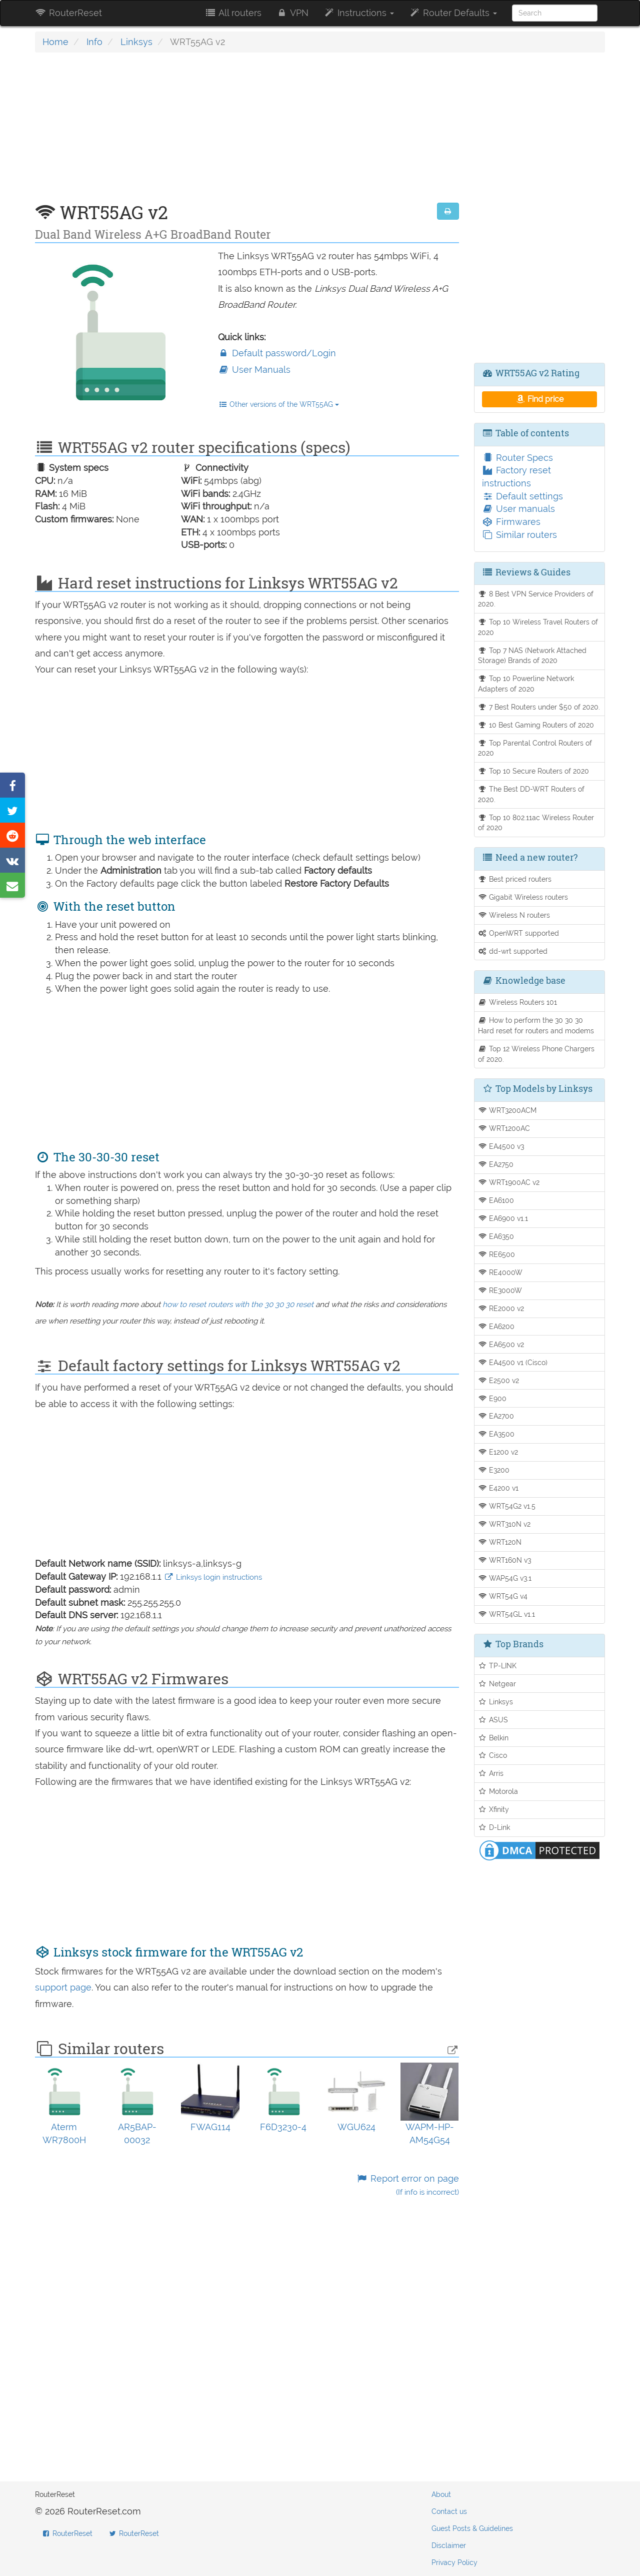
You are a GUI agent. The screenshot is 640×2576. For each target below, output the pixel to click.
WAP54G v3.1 (505, 1578)
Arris (491, 1773)
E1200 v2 (498, 1452)
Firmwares (511, 521)
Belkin (493, 1737)
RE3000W (500, 1290)
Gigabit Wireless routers (523, 897)
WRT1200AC (504, 1128)
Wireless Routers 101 (518, 1002)
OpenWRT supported (519, 933)
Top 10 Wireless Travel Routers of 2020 (538, 626)
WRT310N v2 (504, 1524)
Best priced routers (515, 879)
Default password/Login (277, 353)
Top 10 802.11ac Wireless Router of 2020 (536, 822)
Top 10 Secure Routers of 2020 (534, 771)
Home (55, 42)
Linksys (136, 42)
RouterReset (68, 13)
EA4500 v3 (501, 1146)
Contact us (449, 2511)
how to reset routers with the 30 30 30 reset (238, 1304)
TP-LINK (497, 1665)
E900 (492, 1398)
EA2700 (496, 1416)
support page (63, 1987)
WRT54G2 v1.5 (507, 1506)
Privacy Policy (455, 2562)
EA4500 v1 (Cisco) (513, 1362)
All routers (232, 13)
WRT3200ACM (507, 1110)
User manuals (518, 508)
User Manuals (254, 369)
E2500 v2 (499, 1380)
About (441, 2494)
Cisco (493, 1755)
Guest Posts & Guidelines (472, 2528)
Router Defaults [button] (453, 13)
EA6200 (496, 1326)
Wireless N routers (514, 915)
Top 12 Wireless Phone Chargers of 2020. (536, 1053)
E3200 (494, 1470)
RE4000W (500, 1272)
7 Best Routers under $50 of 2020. (539, 707)
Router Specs (517, 457)
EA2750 (496, 1164)
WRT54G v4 (503, 1596)
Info (94, 42)
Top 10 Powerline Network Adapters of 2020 (526, 683)
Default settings (522, 496)
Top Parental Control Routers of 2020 (535, 748)
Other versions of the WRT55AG (278, 404)
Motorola (498, 1791)
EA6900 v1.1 (503, 1218)
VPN (292, 13)
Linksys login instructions (213, 1577)
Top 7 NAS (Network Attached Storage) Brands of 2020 (532, 655)
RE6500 (497, 1254)
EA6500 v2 (501, 1344)
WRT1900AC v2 (509, 1182)
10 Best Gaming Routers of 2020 (536, 725)
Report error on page (407, 2185)
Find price (539, 399)
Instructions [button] (359, 13)
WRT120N (500, 1542)
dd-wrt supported (513, 951)
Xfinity (494, 1809)
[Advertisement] (247, 133)
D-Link (494, 1827)
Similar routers (519, 534)
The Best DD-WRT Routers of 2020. (531, 794)
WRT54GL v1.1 (507, 1614)
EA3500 (496, 1434)
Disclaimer (449, 2545)
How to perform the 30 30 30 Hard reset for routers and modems (536, 1025)
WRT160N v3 (505, 1560)
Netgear (497, 1683)
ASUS (493, 1719)
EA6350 (496, 1236)
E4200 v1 (498, 1488)
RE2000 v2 (501, 1308)
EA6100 (496, 1200)
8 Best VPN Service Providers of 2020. (536, 598)
